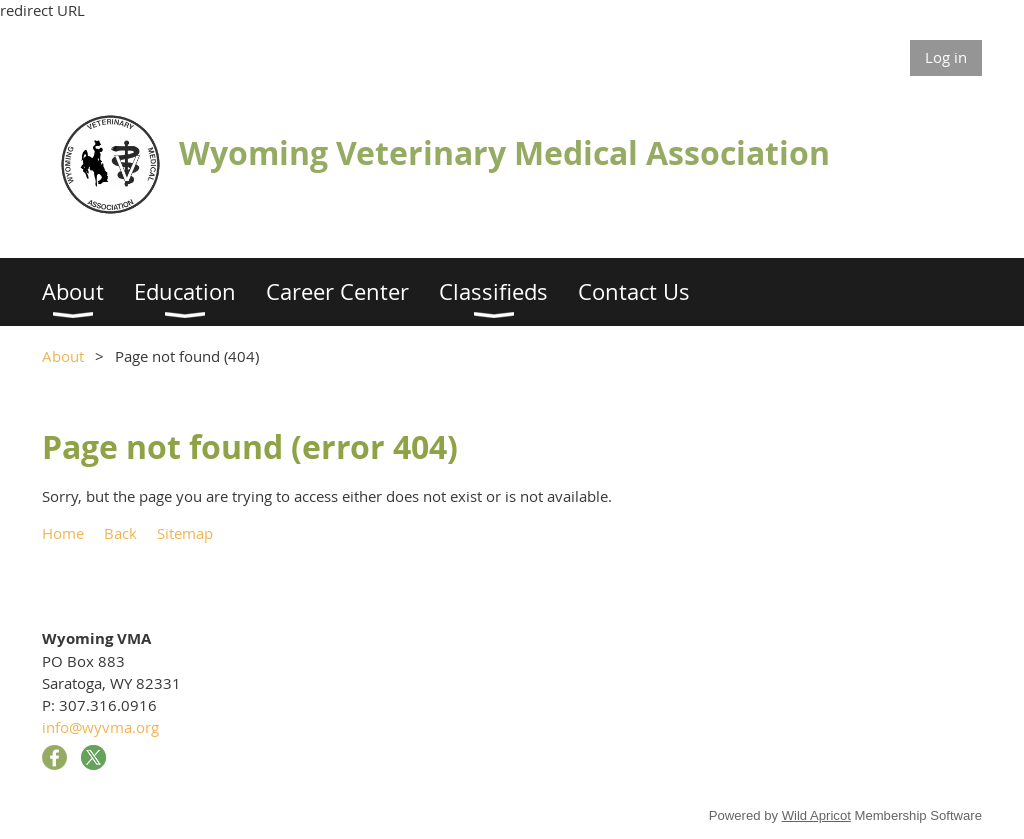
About (63, 356)
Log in (946, 57)
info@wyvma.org (100, 727)
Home (63, 533)
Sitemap (185, 533)
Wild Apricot (816, 815)
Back (120, 533)
